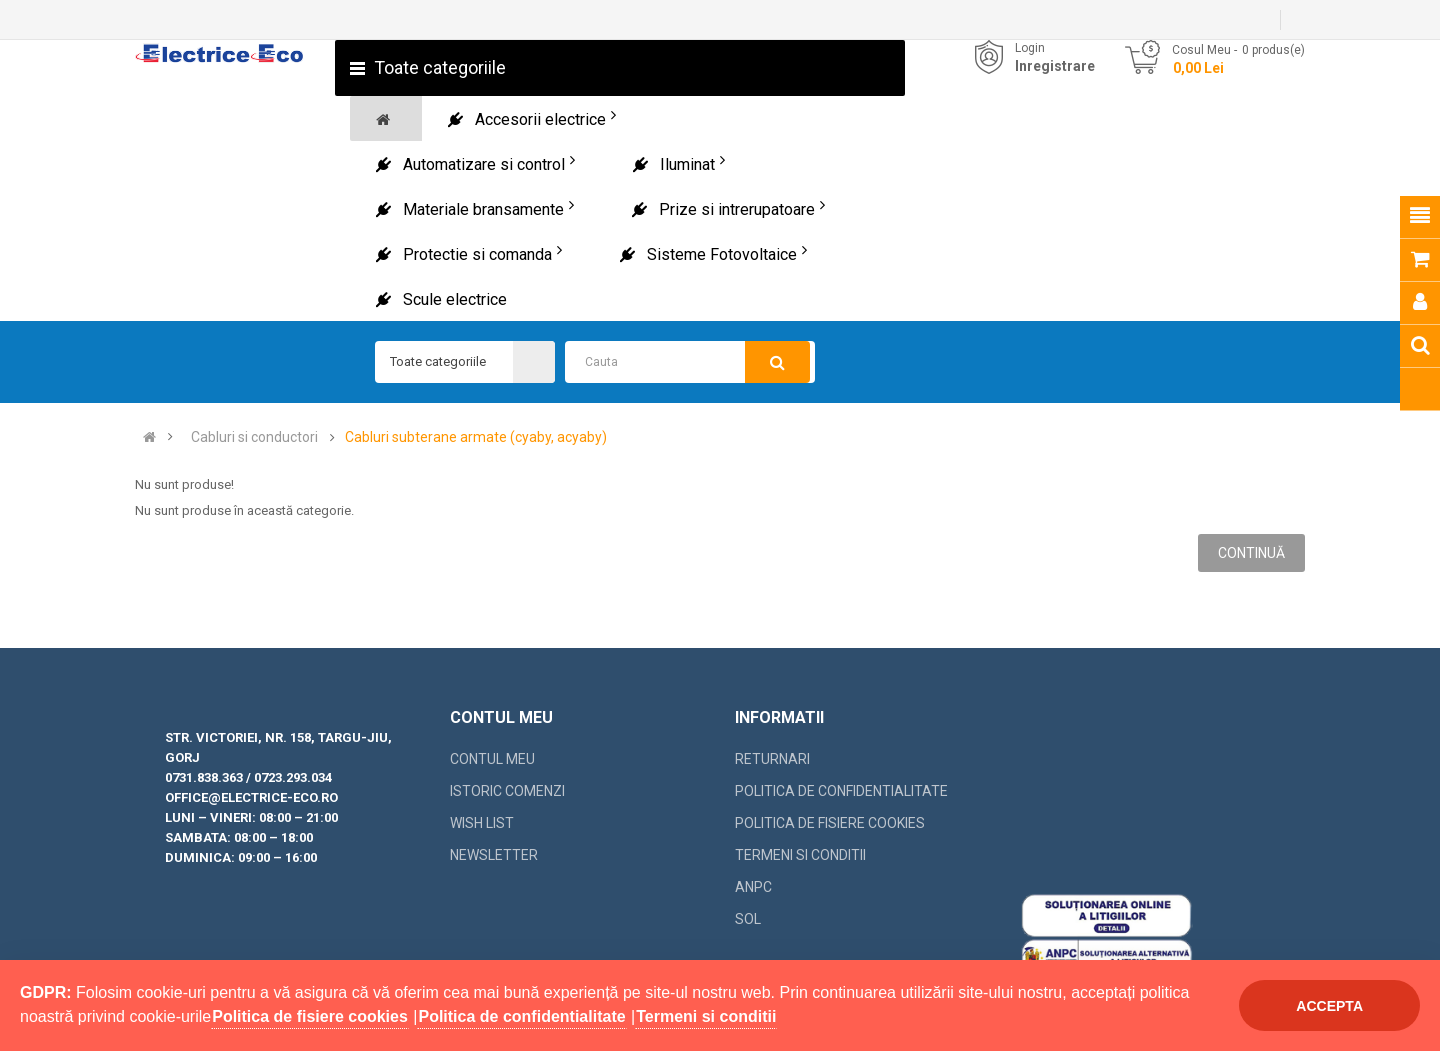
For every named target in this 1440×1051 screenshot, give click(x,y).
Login (1030, 48)
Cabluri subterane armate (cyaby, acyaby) (476, 437)
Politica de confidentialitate (841, 791)
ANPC (753, 887)
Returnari (772, 759)
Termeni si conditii (800, 855)
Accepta (1329, 1006)
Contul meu (492, 759)
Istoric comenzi (507, 791)
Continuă (1251, 553)
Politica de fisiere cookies (830, 823)
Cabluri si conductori (254, 437)
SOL (748, 919)
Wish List (482, 823)
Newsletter (494, 855)
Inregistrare (1055, 66)
